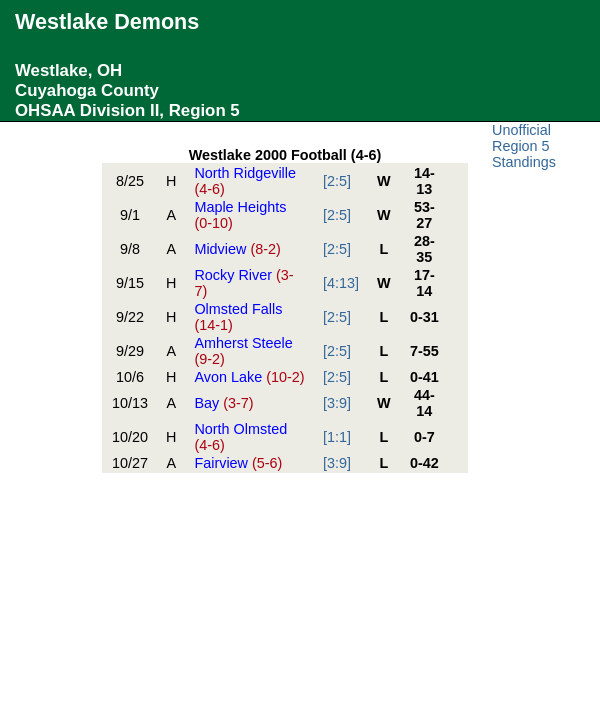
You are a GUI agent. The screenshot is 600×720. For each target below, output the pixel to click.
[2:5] (337, 181)
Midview (237, 249)
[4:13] (341, 283)
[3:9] (337, 403)
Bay (223, 403)
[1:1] (337, 437)
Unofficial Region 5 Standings (524, 146)
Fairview (238, 463)
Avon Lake (249, 377)
